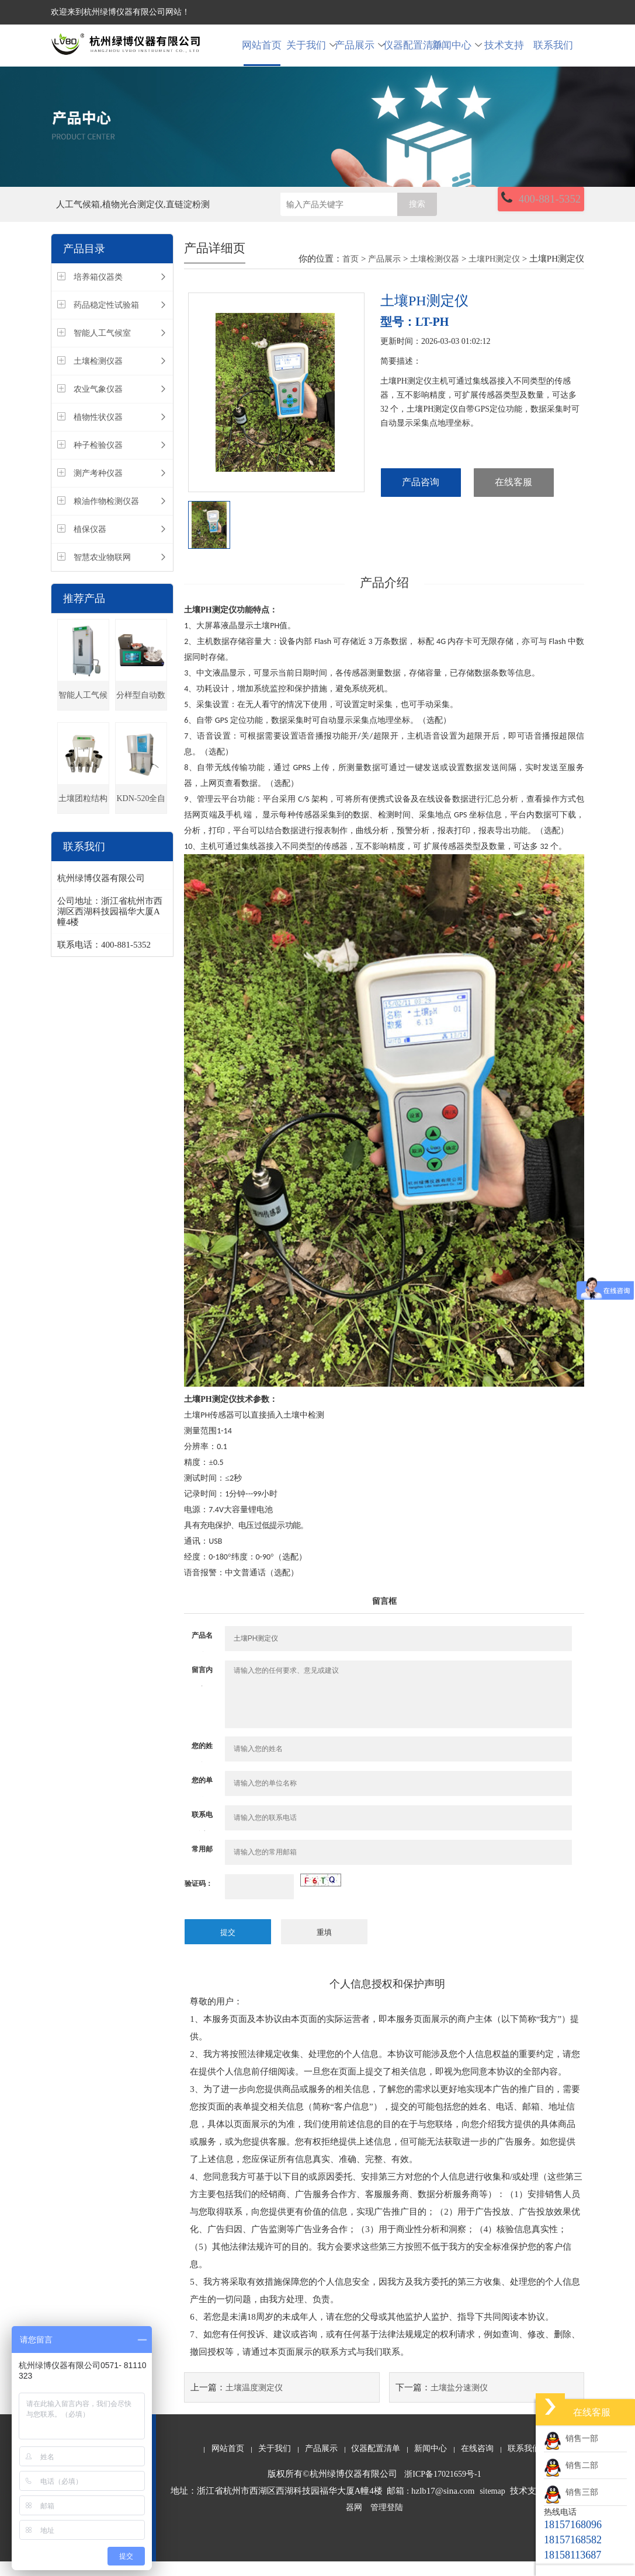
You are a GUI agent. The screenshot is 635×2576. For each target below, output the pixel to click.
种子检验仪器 (98, 461)
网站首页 (261, 53)
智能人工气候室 (102, 349)
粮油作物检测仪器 (106, 517)
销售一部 (571, 2438)
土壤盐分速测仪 (459, 2402)
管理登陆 (386, 2522)
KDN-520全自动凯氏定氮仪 (140, 820)
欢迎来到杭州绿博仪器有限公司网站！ (120, 12)
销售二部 (571, 2465)
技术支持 (504, 53)
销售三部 (571, 2492)
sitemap (492, 2505)
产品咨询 (420, 499)
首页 (350, 274)
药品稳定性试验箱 (106, 321)
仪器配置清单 (407, 53)
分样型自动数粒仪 (140, 716)
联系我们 (553, 53)
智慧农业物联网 (102, 573)
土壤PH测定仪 (495, 274)
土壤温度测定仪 (254, 2402)
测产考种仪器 (98, 489)
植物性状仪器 (98, 433)
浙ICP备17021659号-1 (442, 2488)
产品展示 (358, 53)
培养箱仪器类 (98, 293)
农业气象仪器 (98, 405)
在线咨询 (477, 2463)
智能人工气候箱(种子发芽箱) (82, 716)
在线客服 (513, 499)
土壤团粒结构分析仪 (82, 820)
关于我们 (310, 53)
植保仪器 (90, 545)
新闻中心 (455, 53)
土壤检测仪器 (98, 377)
